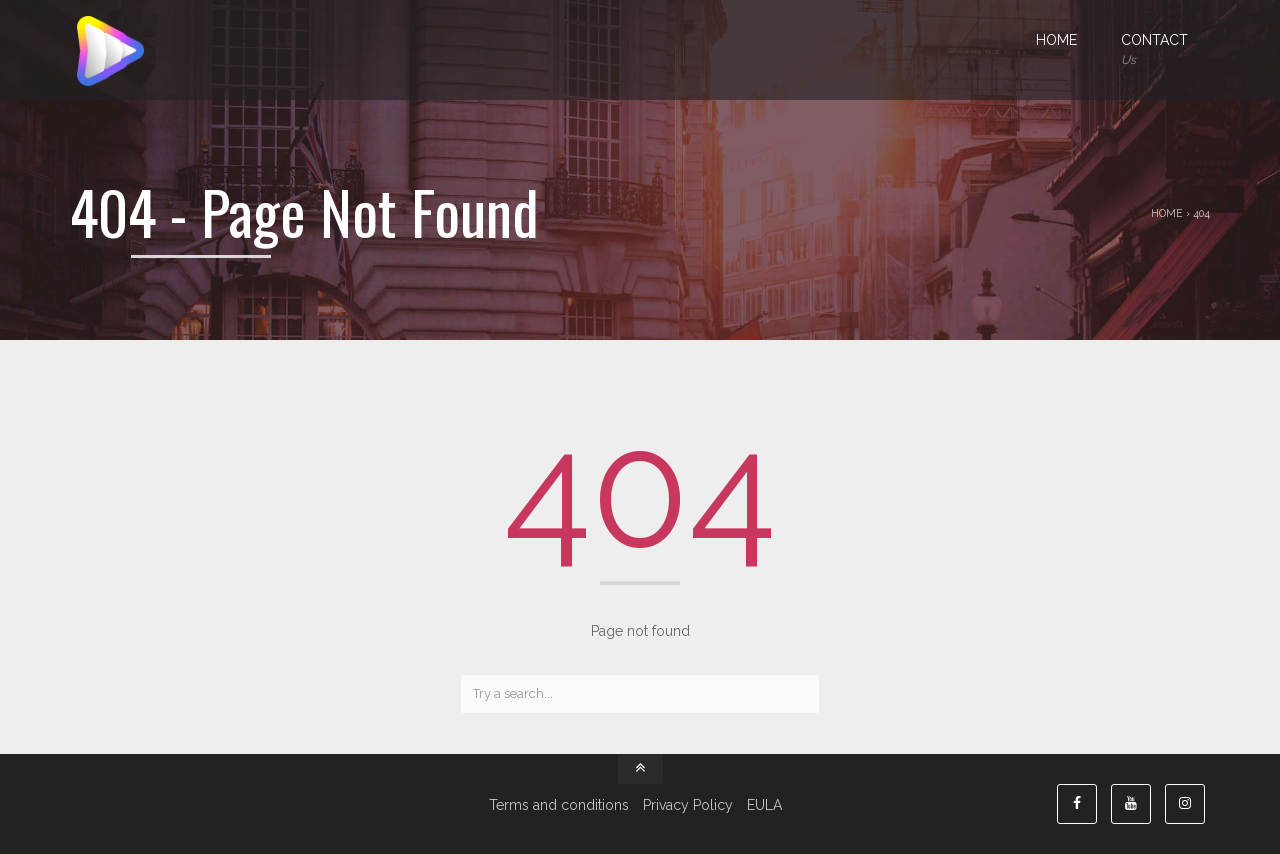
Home (1056, 40)
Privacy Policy (688, 805)
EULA (764, 805)
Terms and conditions (559, 805)
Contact (1154, 51)
